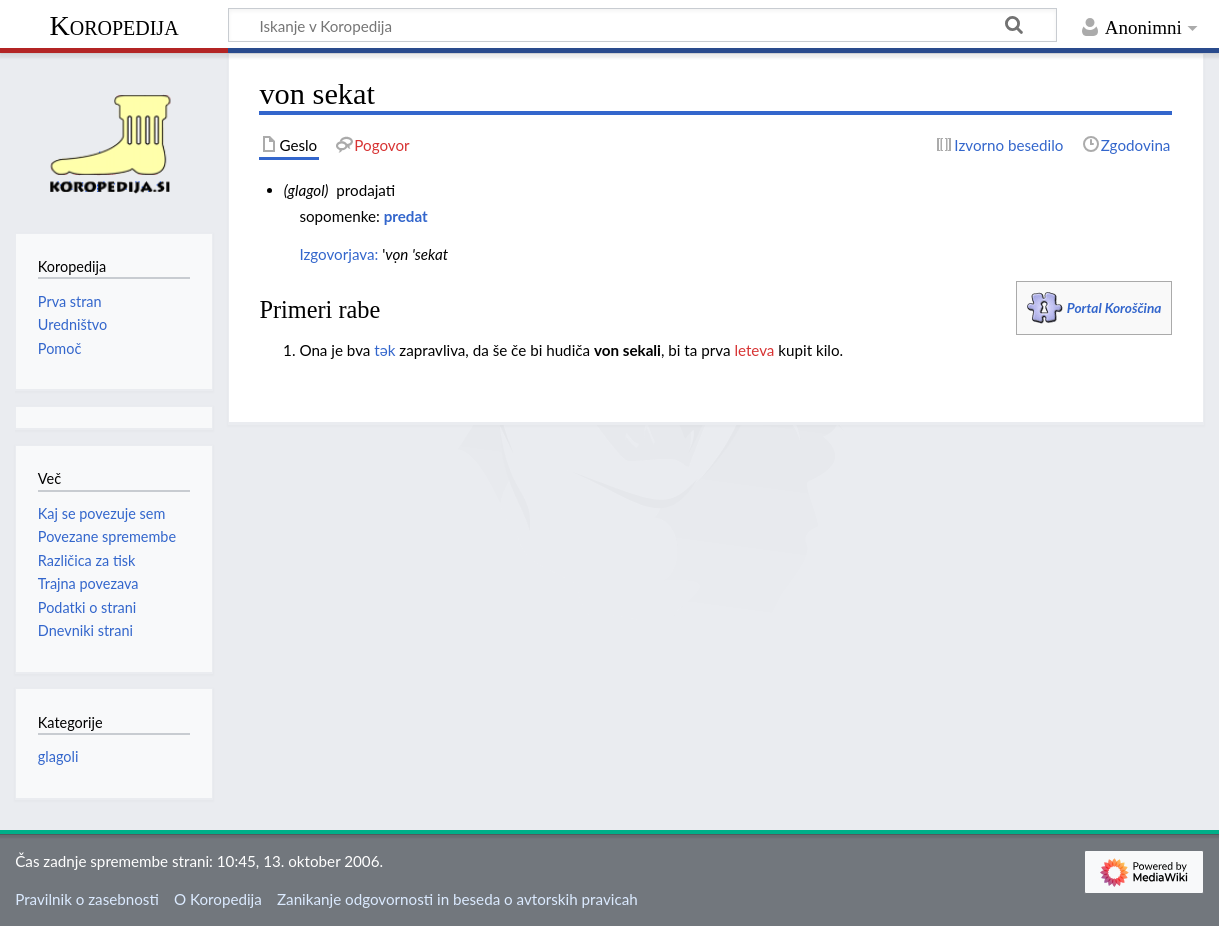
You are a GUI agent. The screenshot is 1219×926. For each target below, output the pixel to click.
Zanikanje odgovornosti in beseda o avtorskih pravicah (457, 899)
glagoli (58, 756)
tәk (384, 350)
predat (406, 216)
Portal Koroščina (1114, 307)
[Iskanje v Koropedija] (642, 25)
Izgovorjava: (338, 254)
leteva (754, 350)
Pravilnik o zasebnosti (87, 899)
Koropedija (113, 25)
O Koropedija (218, 899)
